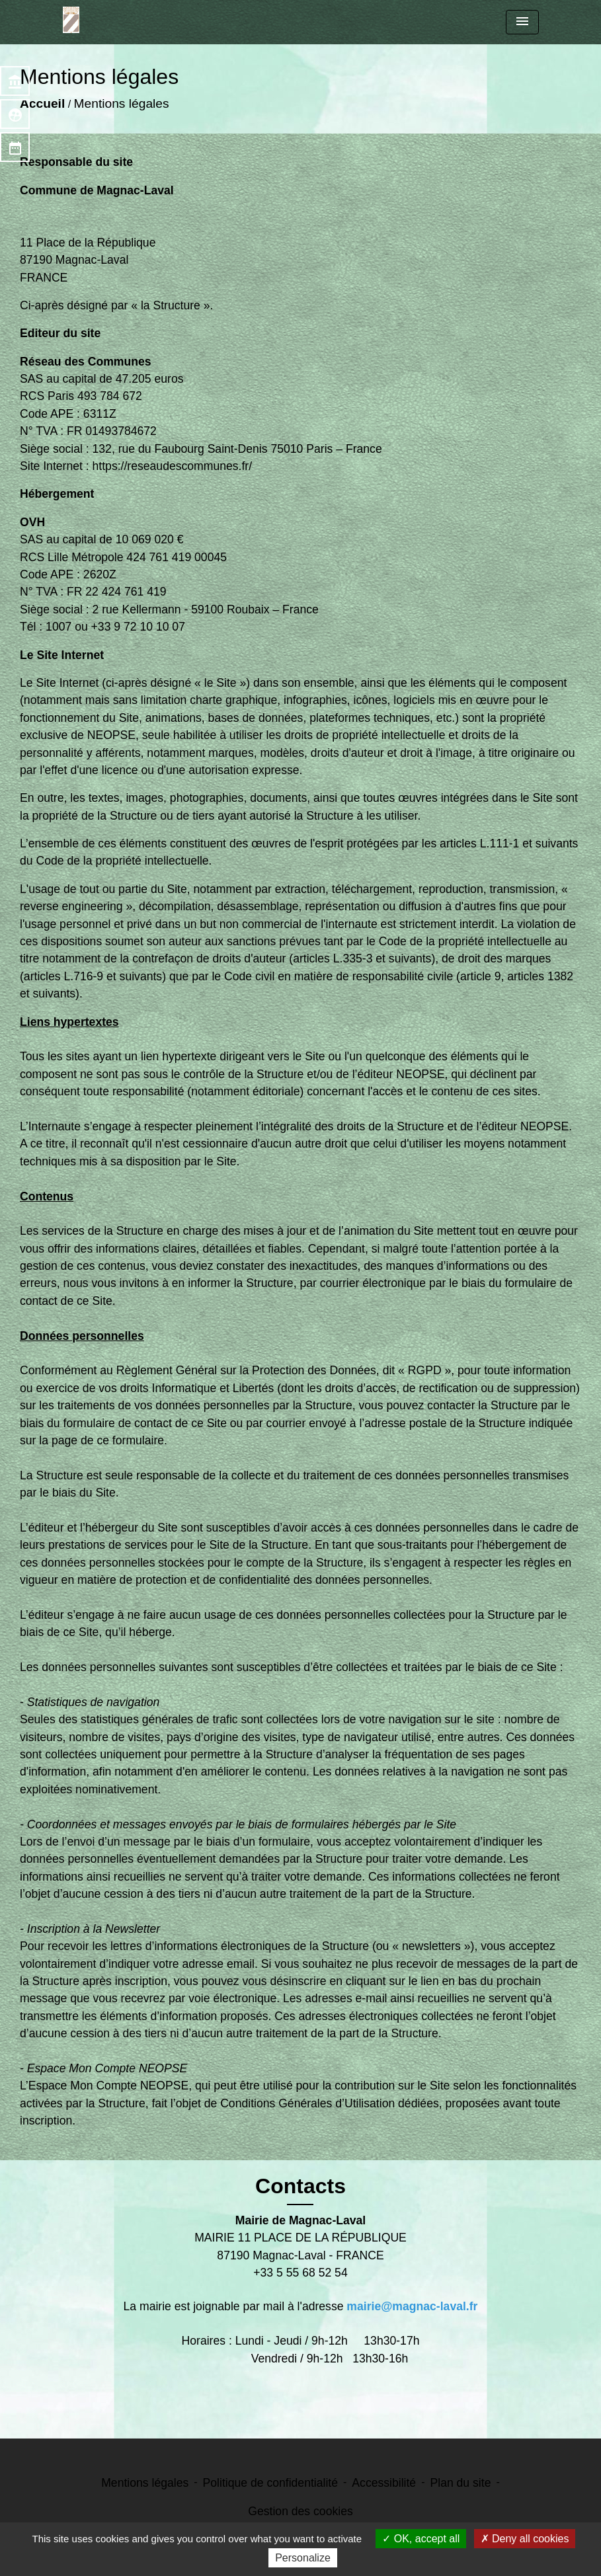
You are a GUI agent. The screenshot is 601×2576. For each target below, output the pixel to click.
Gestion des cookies (300, 2511)
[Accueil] (71, 20)
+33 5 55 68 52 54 (300, 2272)
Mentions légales (121, 103)
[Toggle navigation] (522, 22)
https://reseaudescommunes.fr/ (173, 466)
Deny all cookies (525, 2538)
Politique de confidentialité (270, 2482)
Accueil (42, 103)
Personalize (303, 2557)
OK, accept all (421, 2538)
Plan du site (460, 2482)
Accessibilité (384, 2482)
